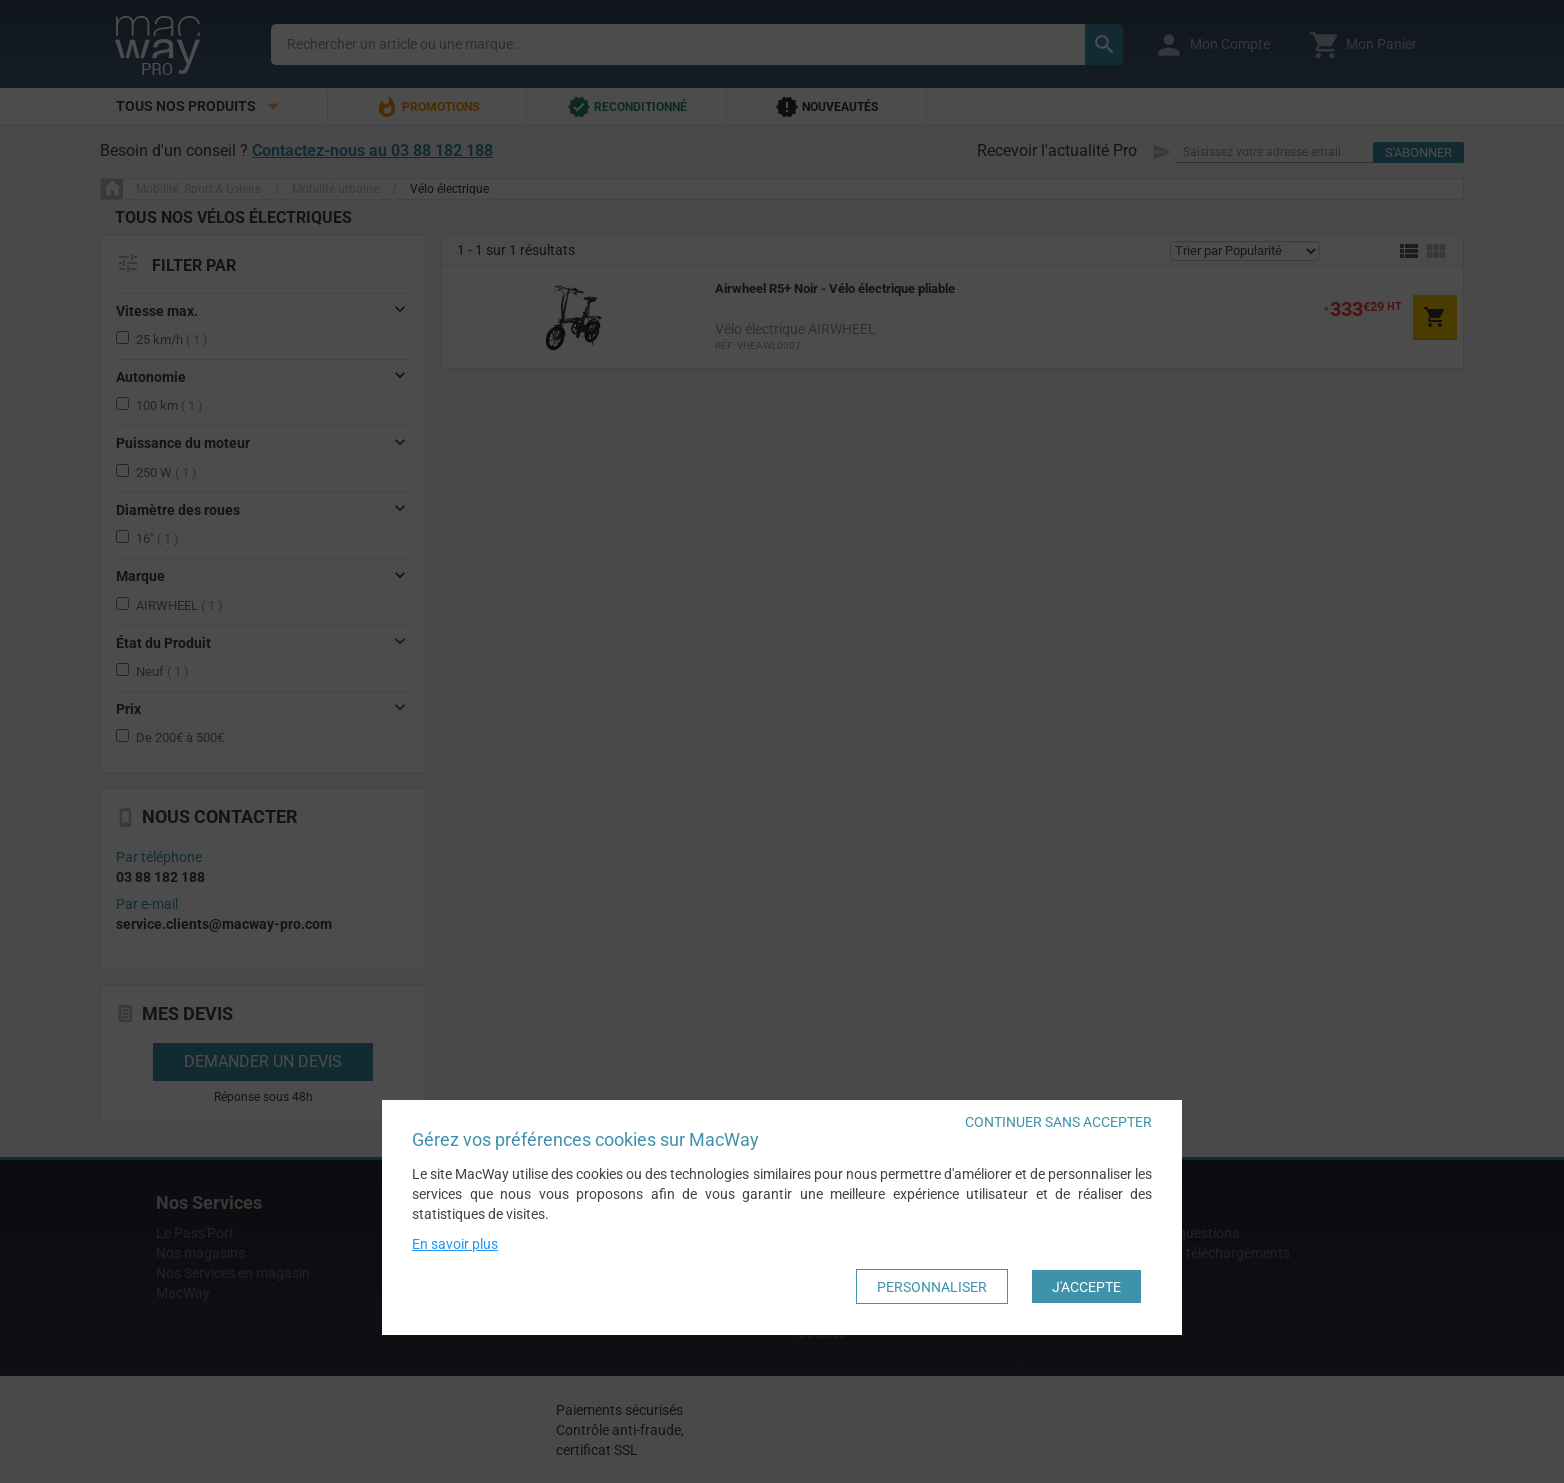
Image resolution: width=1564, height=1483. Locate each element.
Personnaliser (932, 1287)
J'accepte (1086, 1287)
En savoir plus (455, 1245)
